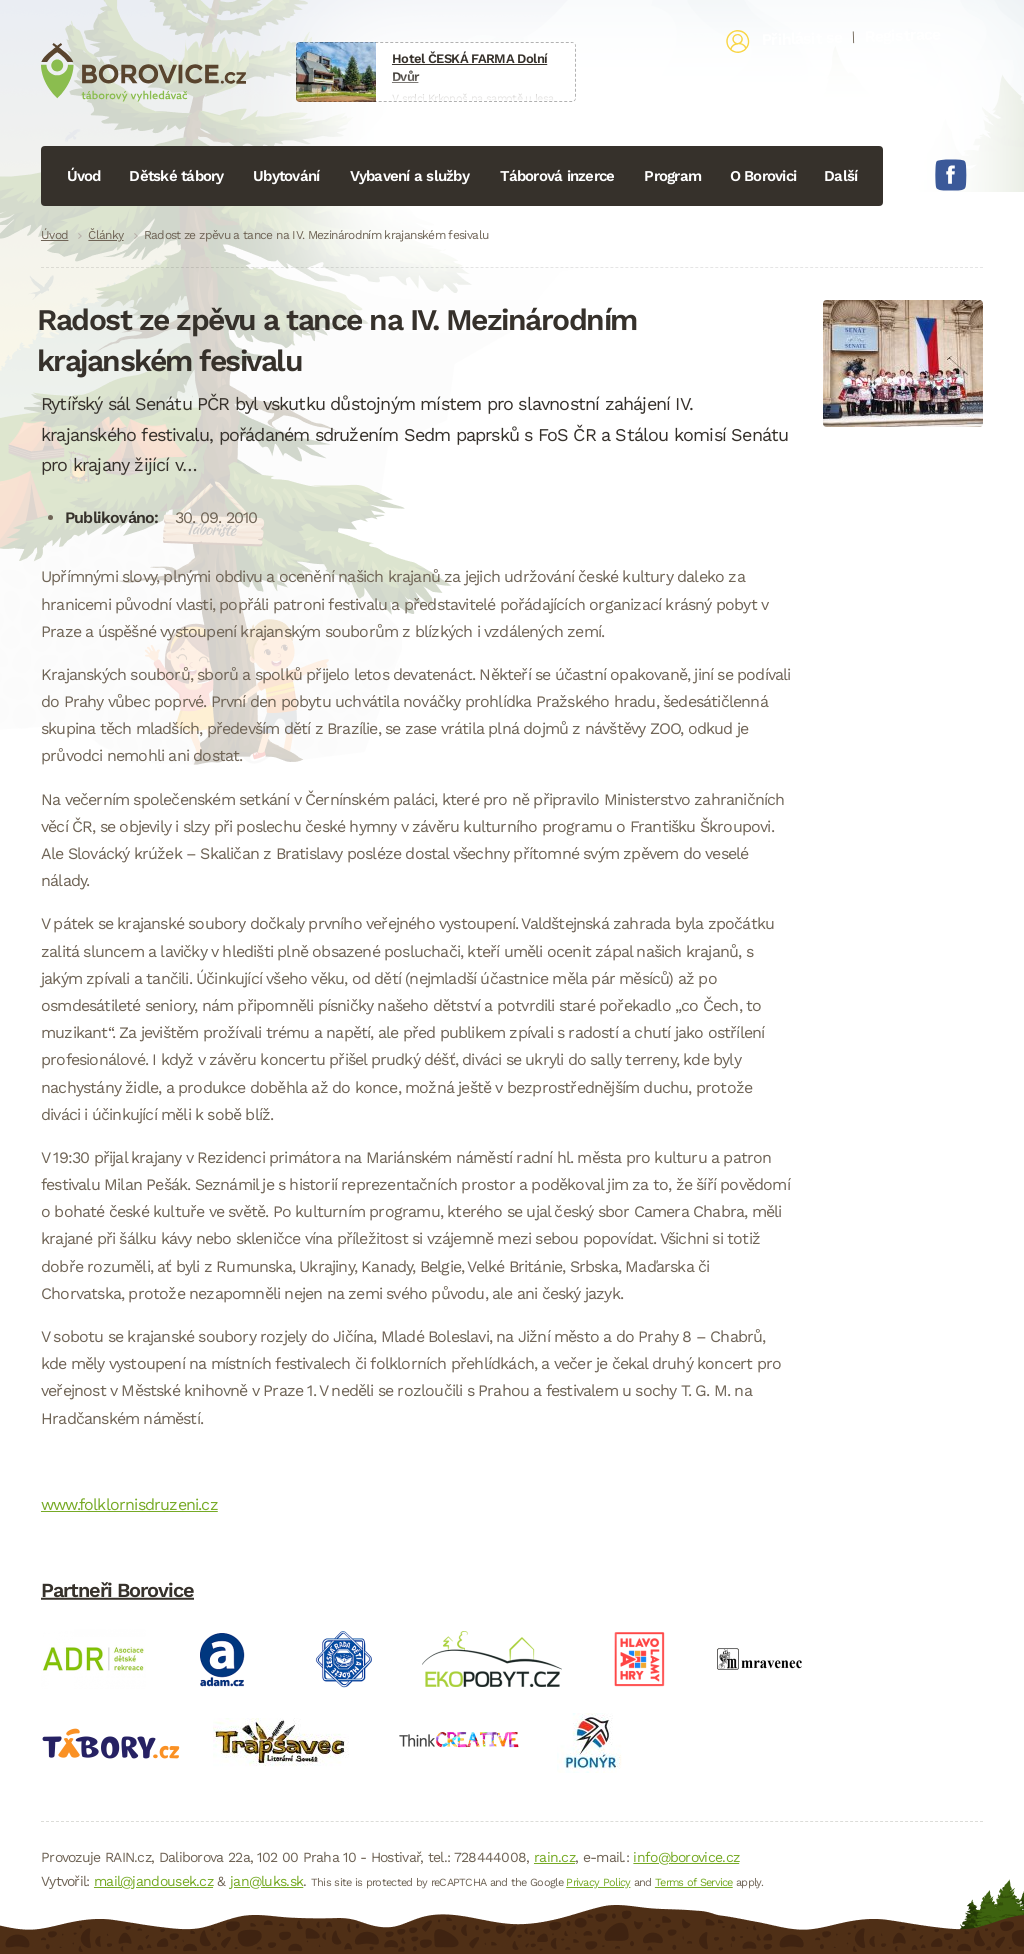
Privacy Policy (598, 1882)
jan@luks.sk (266, 1881)
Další (840, 176)
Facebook (951, 175)
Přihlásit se (802, 39)
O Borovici (763, 176)
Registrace (902, 35)
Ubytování (286, 176)
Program (672, 176)
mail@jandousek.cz (153, 1881)
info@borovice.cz (686, 1857)
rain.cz (554, 1857)
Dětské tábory (176, 176)
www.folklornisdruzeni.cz (129, 1504)
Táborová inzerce (557, 176)
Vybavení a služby (409, 176)
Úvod (84, 176)
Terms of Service (694, 1882)
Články (105, 235)
